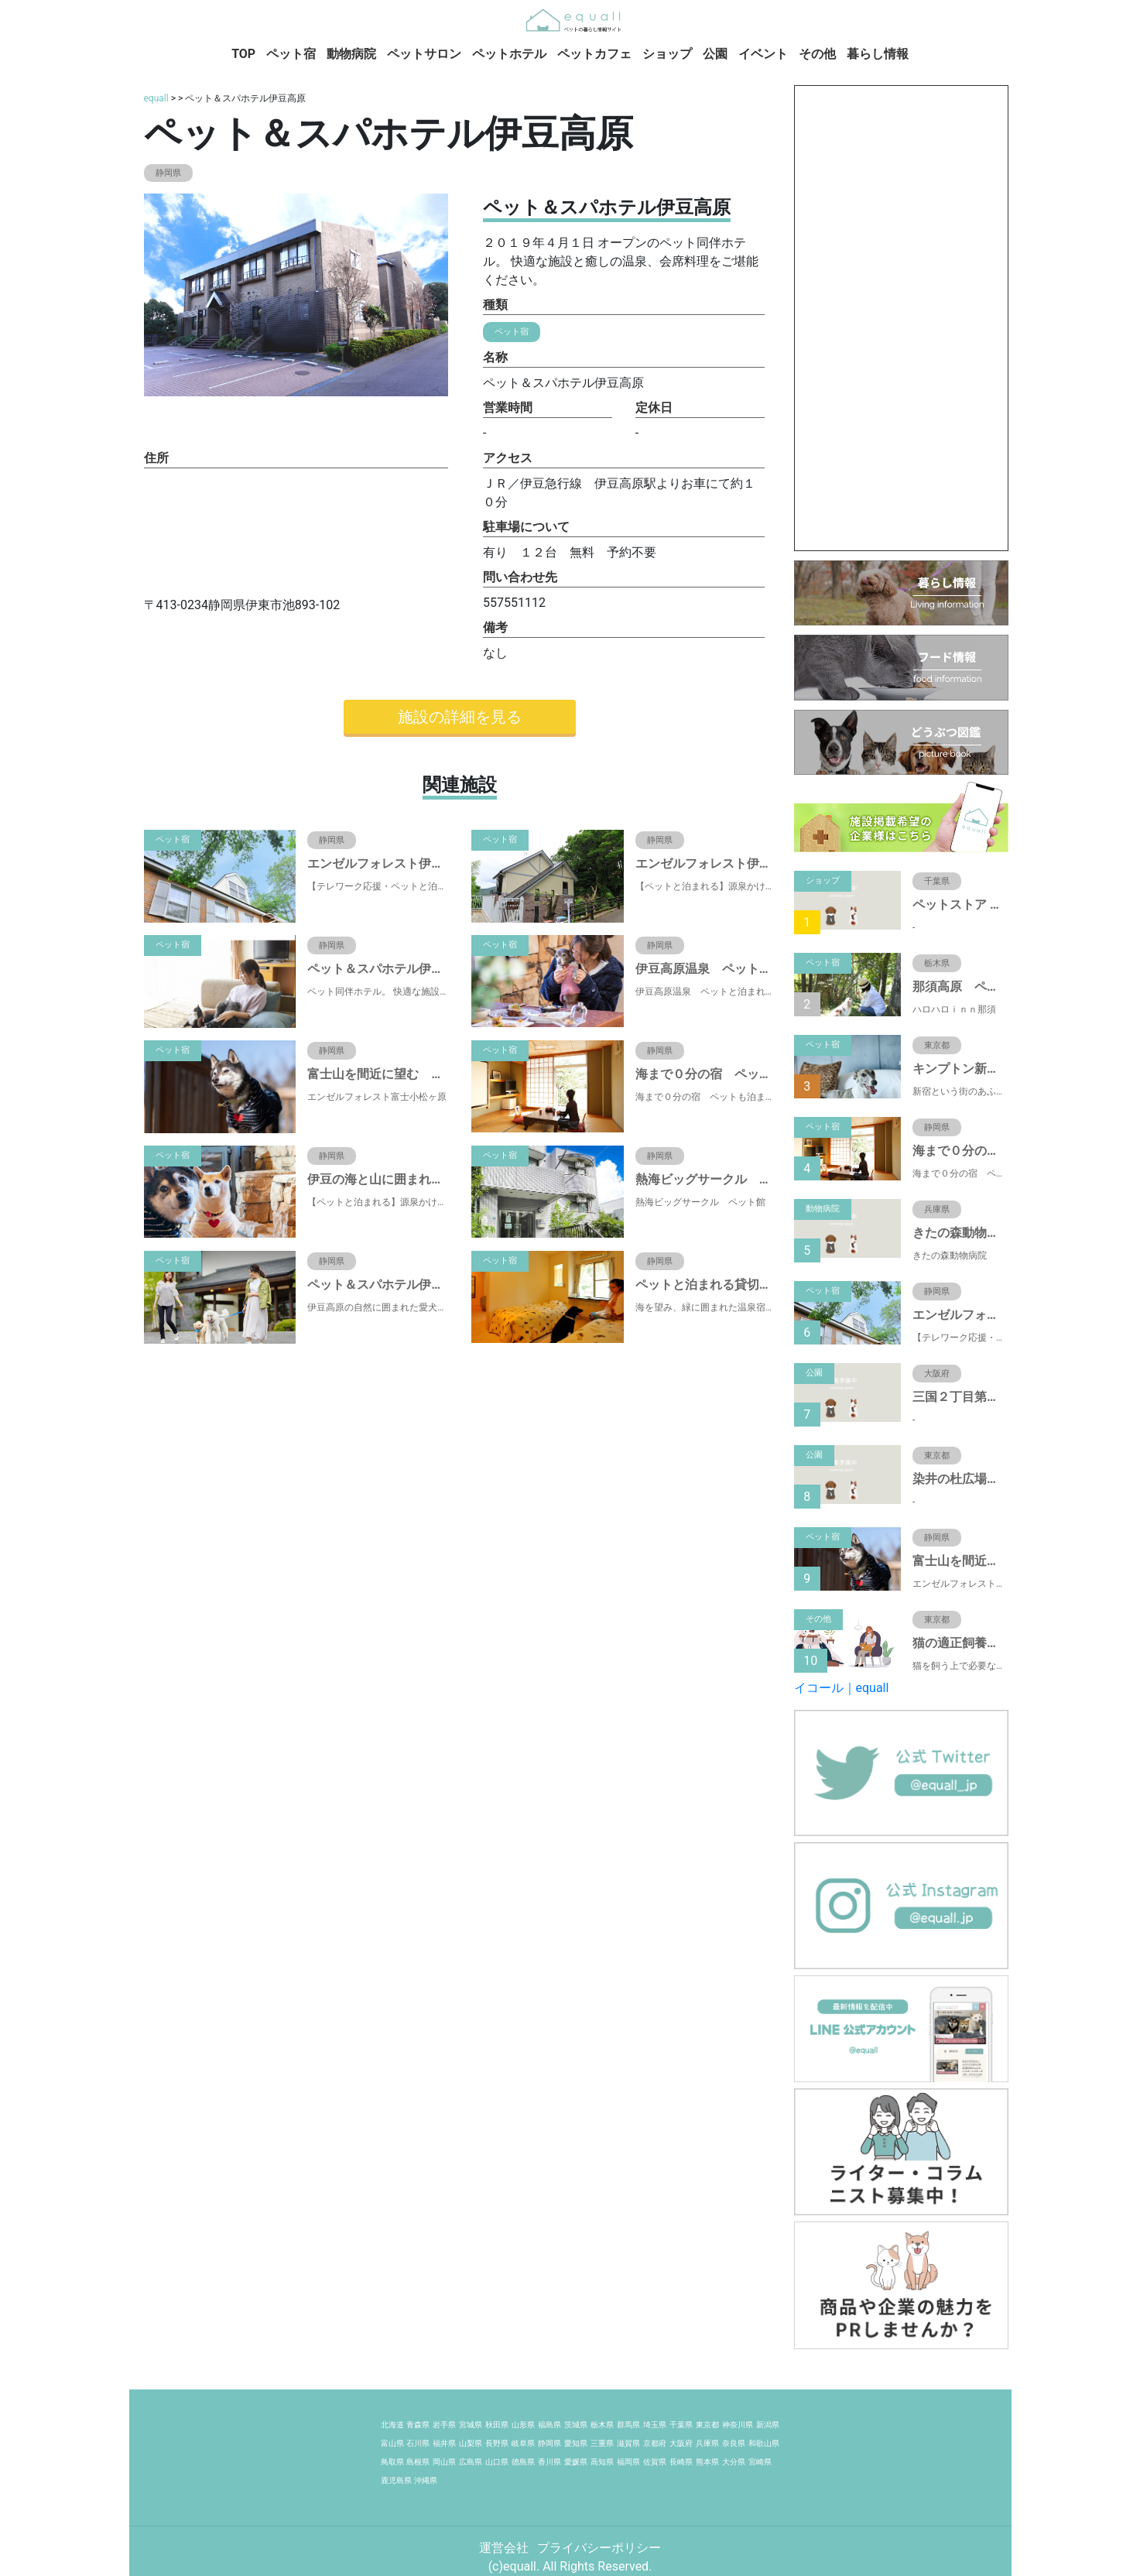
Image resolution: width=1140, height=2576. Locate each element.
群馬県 (628, 2424)
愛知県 (575, 2443)
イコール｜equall (841, 1687)
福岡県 (628, 2462)
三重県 (602, 2443)
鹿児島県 (396, 2480)
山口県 (496, 2462)
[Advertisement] (901, 318)
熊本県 (707, 2462)
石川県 (418, 2443)
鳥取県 (392, 2462)
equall (156, 98)
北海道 (392, 2424)
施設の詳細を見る (460, 716)
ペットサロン (424, 53)
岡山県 (444, 2462)
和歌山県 (763, 2443)
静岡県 (549, 2443)
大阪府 (681, 2443)
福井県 (444, 2443)
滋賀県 (628, 2443)
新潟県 (767, 2424)
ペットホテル (509, 53)
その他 (817, 53)
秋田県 (496, 2424)
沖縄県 (425, 2480)
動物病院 (351, 53)
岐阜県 (523, 2443)
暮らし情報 (878, 53)
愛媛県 (575, 2462)
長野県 (496, 2443)
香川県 (549, 2462)
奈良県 (733, 2443)
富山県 (392, 2443)
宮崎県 (760, 2462)
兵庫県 (707, 2443)
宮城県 (470, 2424)
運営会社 (505, 2547)
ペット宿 (291, 53)
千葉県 (681, 2424)
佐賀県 (654, 2462)
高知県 (602, 2462)
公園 (715, 53)
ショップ (667, 53)
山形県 (523, 2424)
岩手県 (444, 2424)
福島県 (549, 2424)
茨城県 (575, 2424)
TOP (243, 53)
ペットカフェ (594, 53)
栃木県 (602, 2424)
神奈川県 (737, 2424)
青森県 (418, 2424)
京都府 (654, 2443)
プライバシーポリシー (599, 2547)
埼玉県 (654, 2424)
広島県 (470, 2462)
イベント (763, 53)
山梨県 (470, 2443)
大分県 (733, 2462)
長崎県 (681, 2462)
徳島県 (523, 2462)
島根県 (418, 2462)
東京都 (707, 2424)
